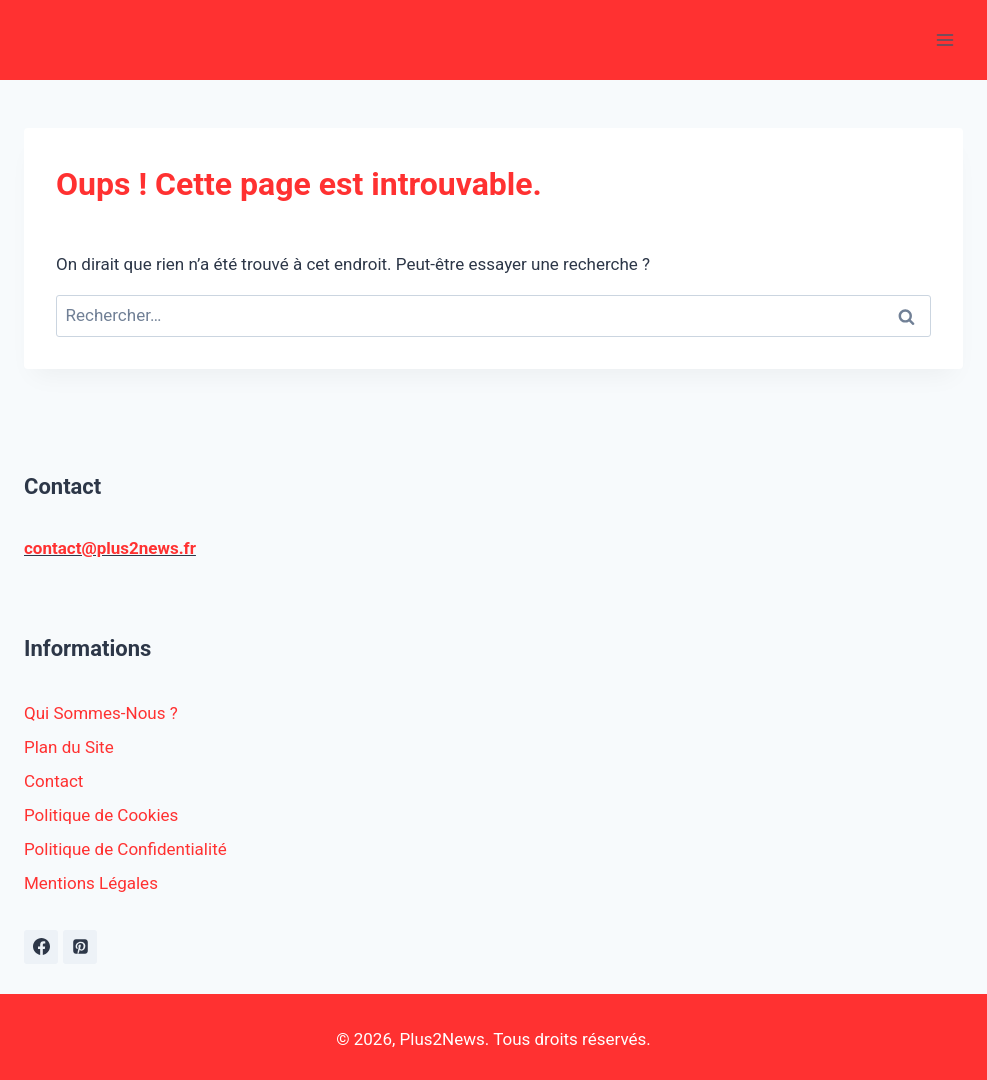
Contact (53, 781)
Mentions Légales (91, 883)
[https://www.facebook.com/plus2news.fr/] (41, 947)
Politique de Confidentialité (125, 849)
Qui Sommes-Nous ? (101, 713)
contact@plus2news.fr (110, 548)
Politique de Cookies (101, 815)
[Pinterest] (80, 947)
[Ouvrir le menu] (944, 39)
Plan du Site (69, 747)
